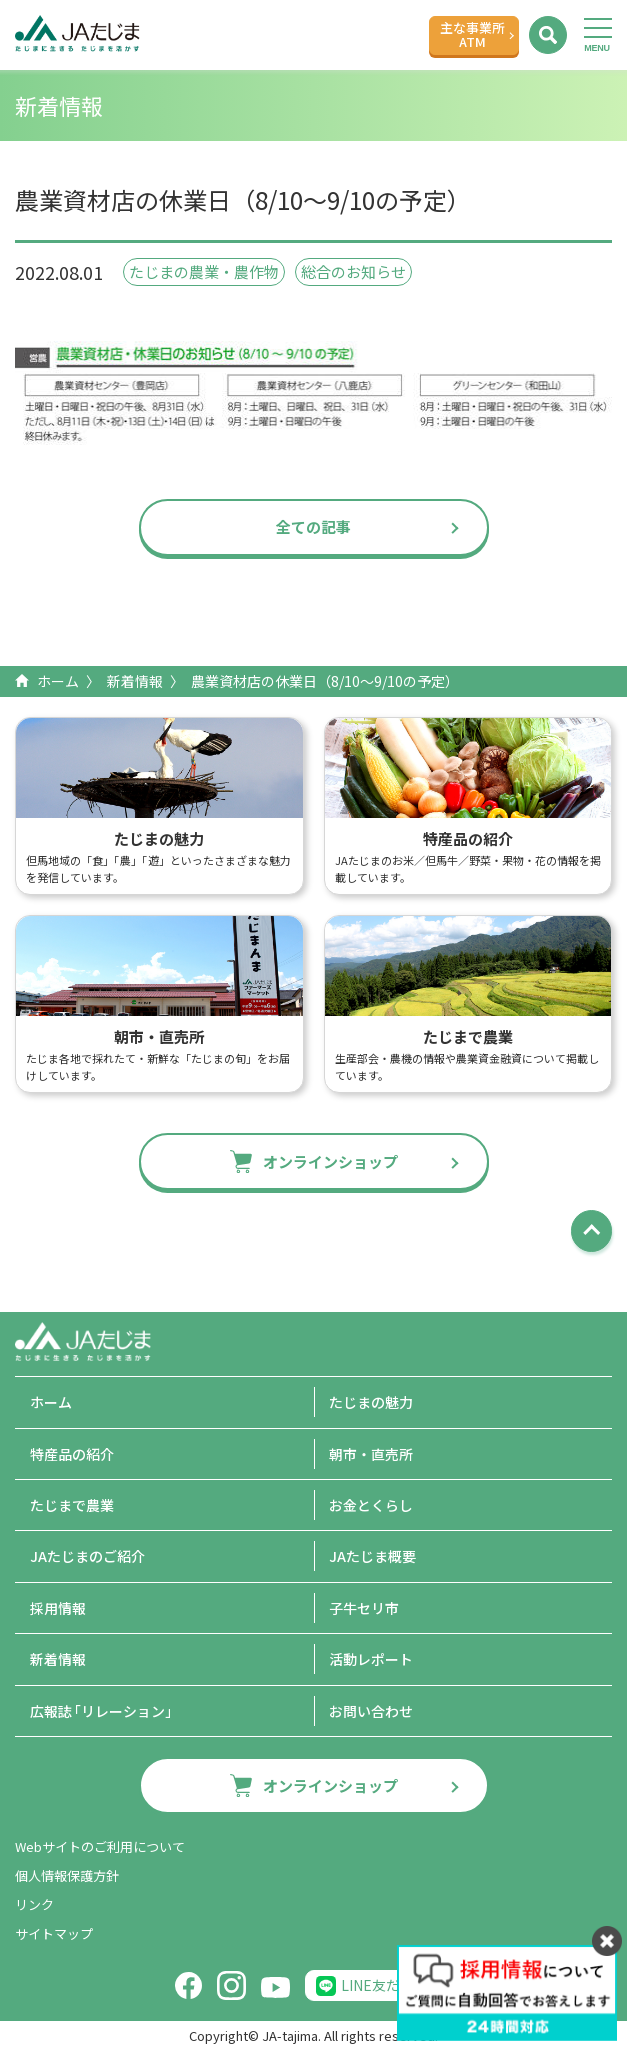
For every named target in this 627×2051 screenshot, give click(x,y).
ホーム (58, 681)
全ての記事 (313, 526)
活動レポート (371, 1659)
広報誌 (104, 1711)
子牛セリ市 (364, 1608)
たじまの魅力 (371, 1402)
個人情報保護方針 (67, 1875)
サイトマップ (54, 1933)
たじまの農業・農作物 (204, 271)
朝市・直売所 (371, 1454)
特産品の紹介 (72, 1454)
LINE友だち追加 (391, 1985)
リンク (34, 1904)
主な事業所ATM (472, 34)
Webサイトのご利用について (100, 1846)
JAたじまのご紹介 (87, 1556)
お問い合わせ (371, 1711)
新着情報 (135, 681)
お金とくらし (371, 1505)
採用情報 (58, 1608)
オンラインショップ (330, 1161)
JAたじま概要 (372, 1556)
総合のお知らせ (353, 271)
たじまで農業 (72, 1505)
